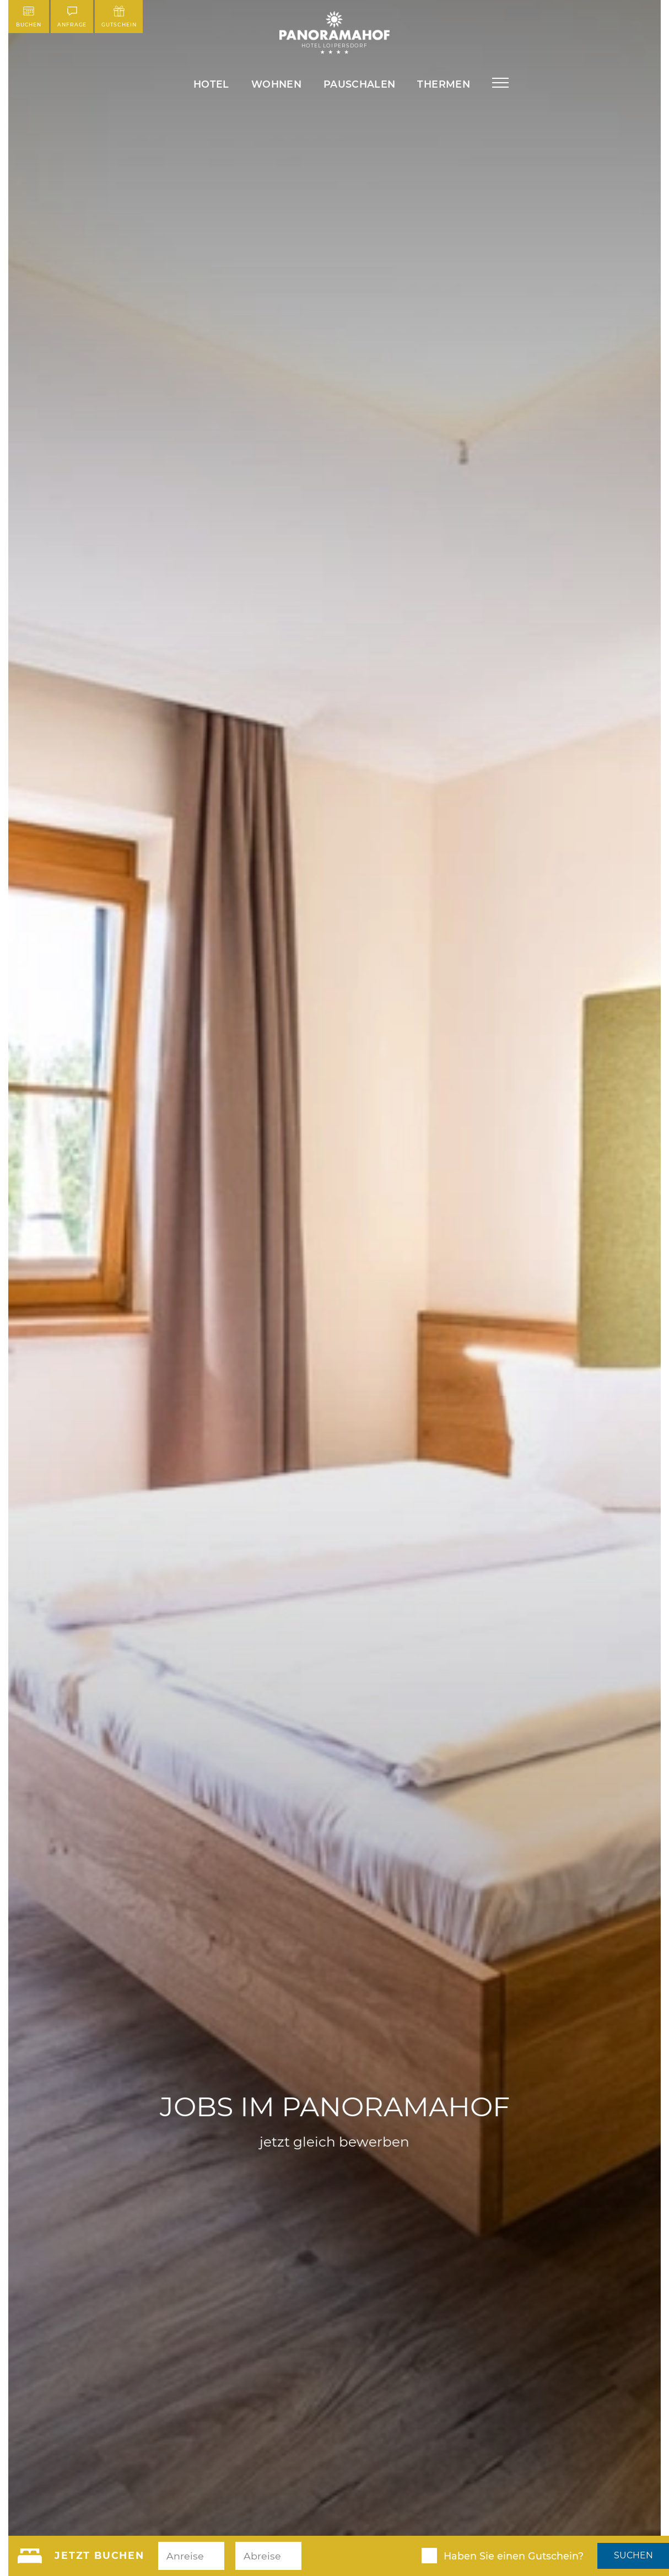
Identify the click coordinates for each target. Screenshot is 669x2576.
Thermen (443, 84)
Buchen (28, 17)
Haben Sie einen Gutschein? (514, 2556)
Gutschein (118, 17)
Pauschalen (359, 84)
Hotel (211, 84)
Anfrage (72, 17)
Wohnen (276, 84)
